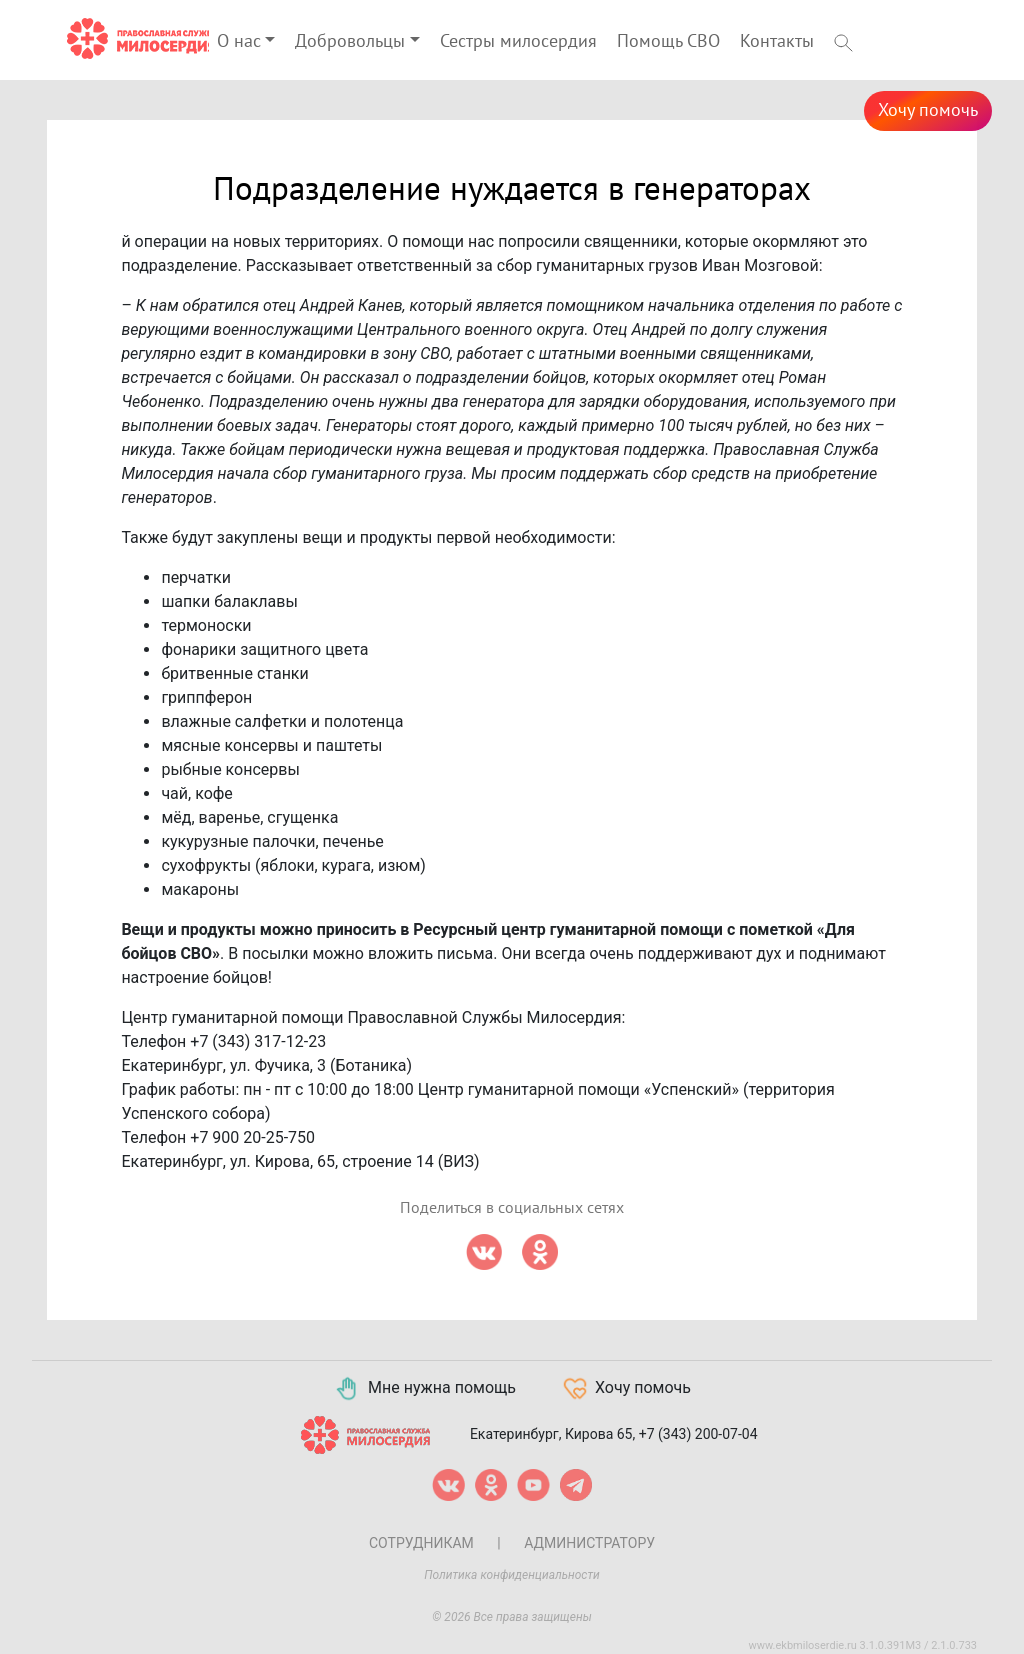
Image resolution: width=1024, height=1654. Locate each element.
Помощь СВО (668, 41)
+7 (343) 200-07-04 (698, 1433)
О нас (239, 41)
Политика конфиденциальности (512, 1575)
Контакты (777, 41)
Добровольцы (350, 41)
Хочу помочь (928, 110)
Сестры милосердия (518, 41)
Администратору (589, 1543)
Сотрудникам (421, 1543)
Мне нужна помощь (424, 1389)
